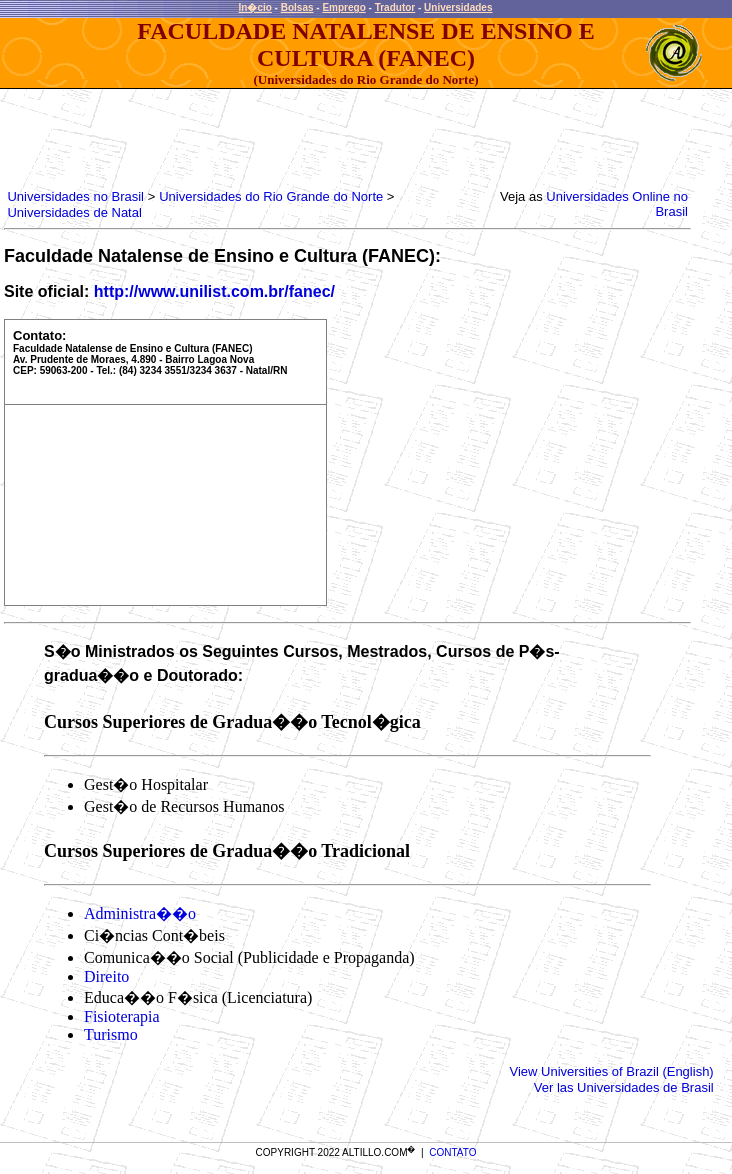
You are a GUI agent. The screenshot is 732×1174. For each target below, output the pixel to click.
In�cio (255, 7)
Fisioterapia (122, 1016)
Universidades (458, 7)
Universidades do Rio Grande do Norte (271, 196)
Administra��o (140, 913)
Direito (106, 976)
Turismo (111, 1034)
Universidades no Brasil (75, 196)
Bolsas (297, 7)
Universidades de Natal (74, 212)
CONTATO (452, 1152)
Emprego (343, 7)
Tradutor (395, 7)
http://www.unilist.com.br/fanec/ (214, 291)
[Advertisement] (368, 134)
